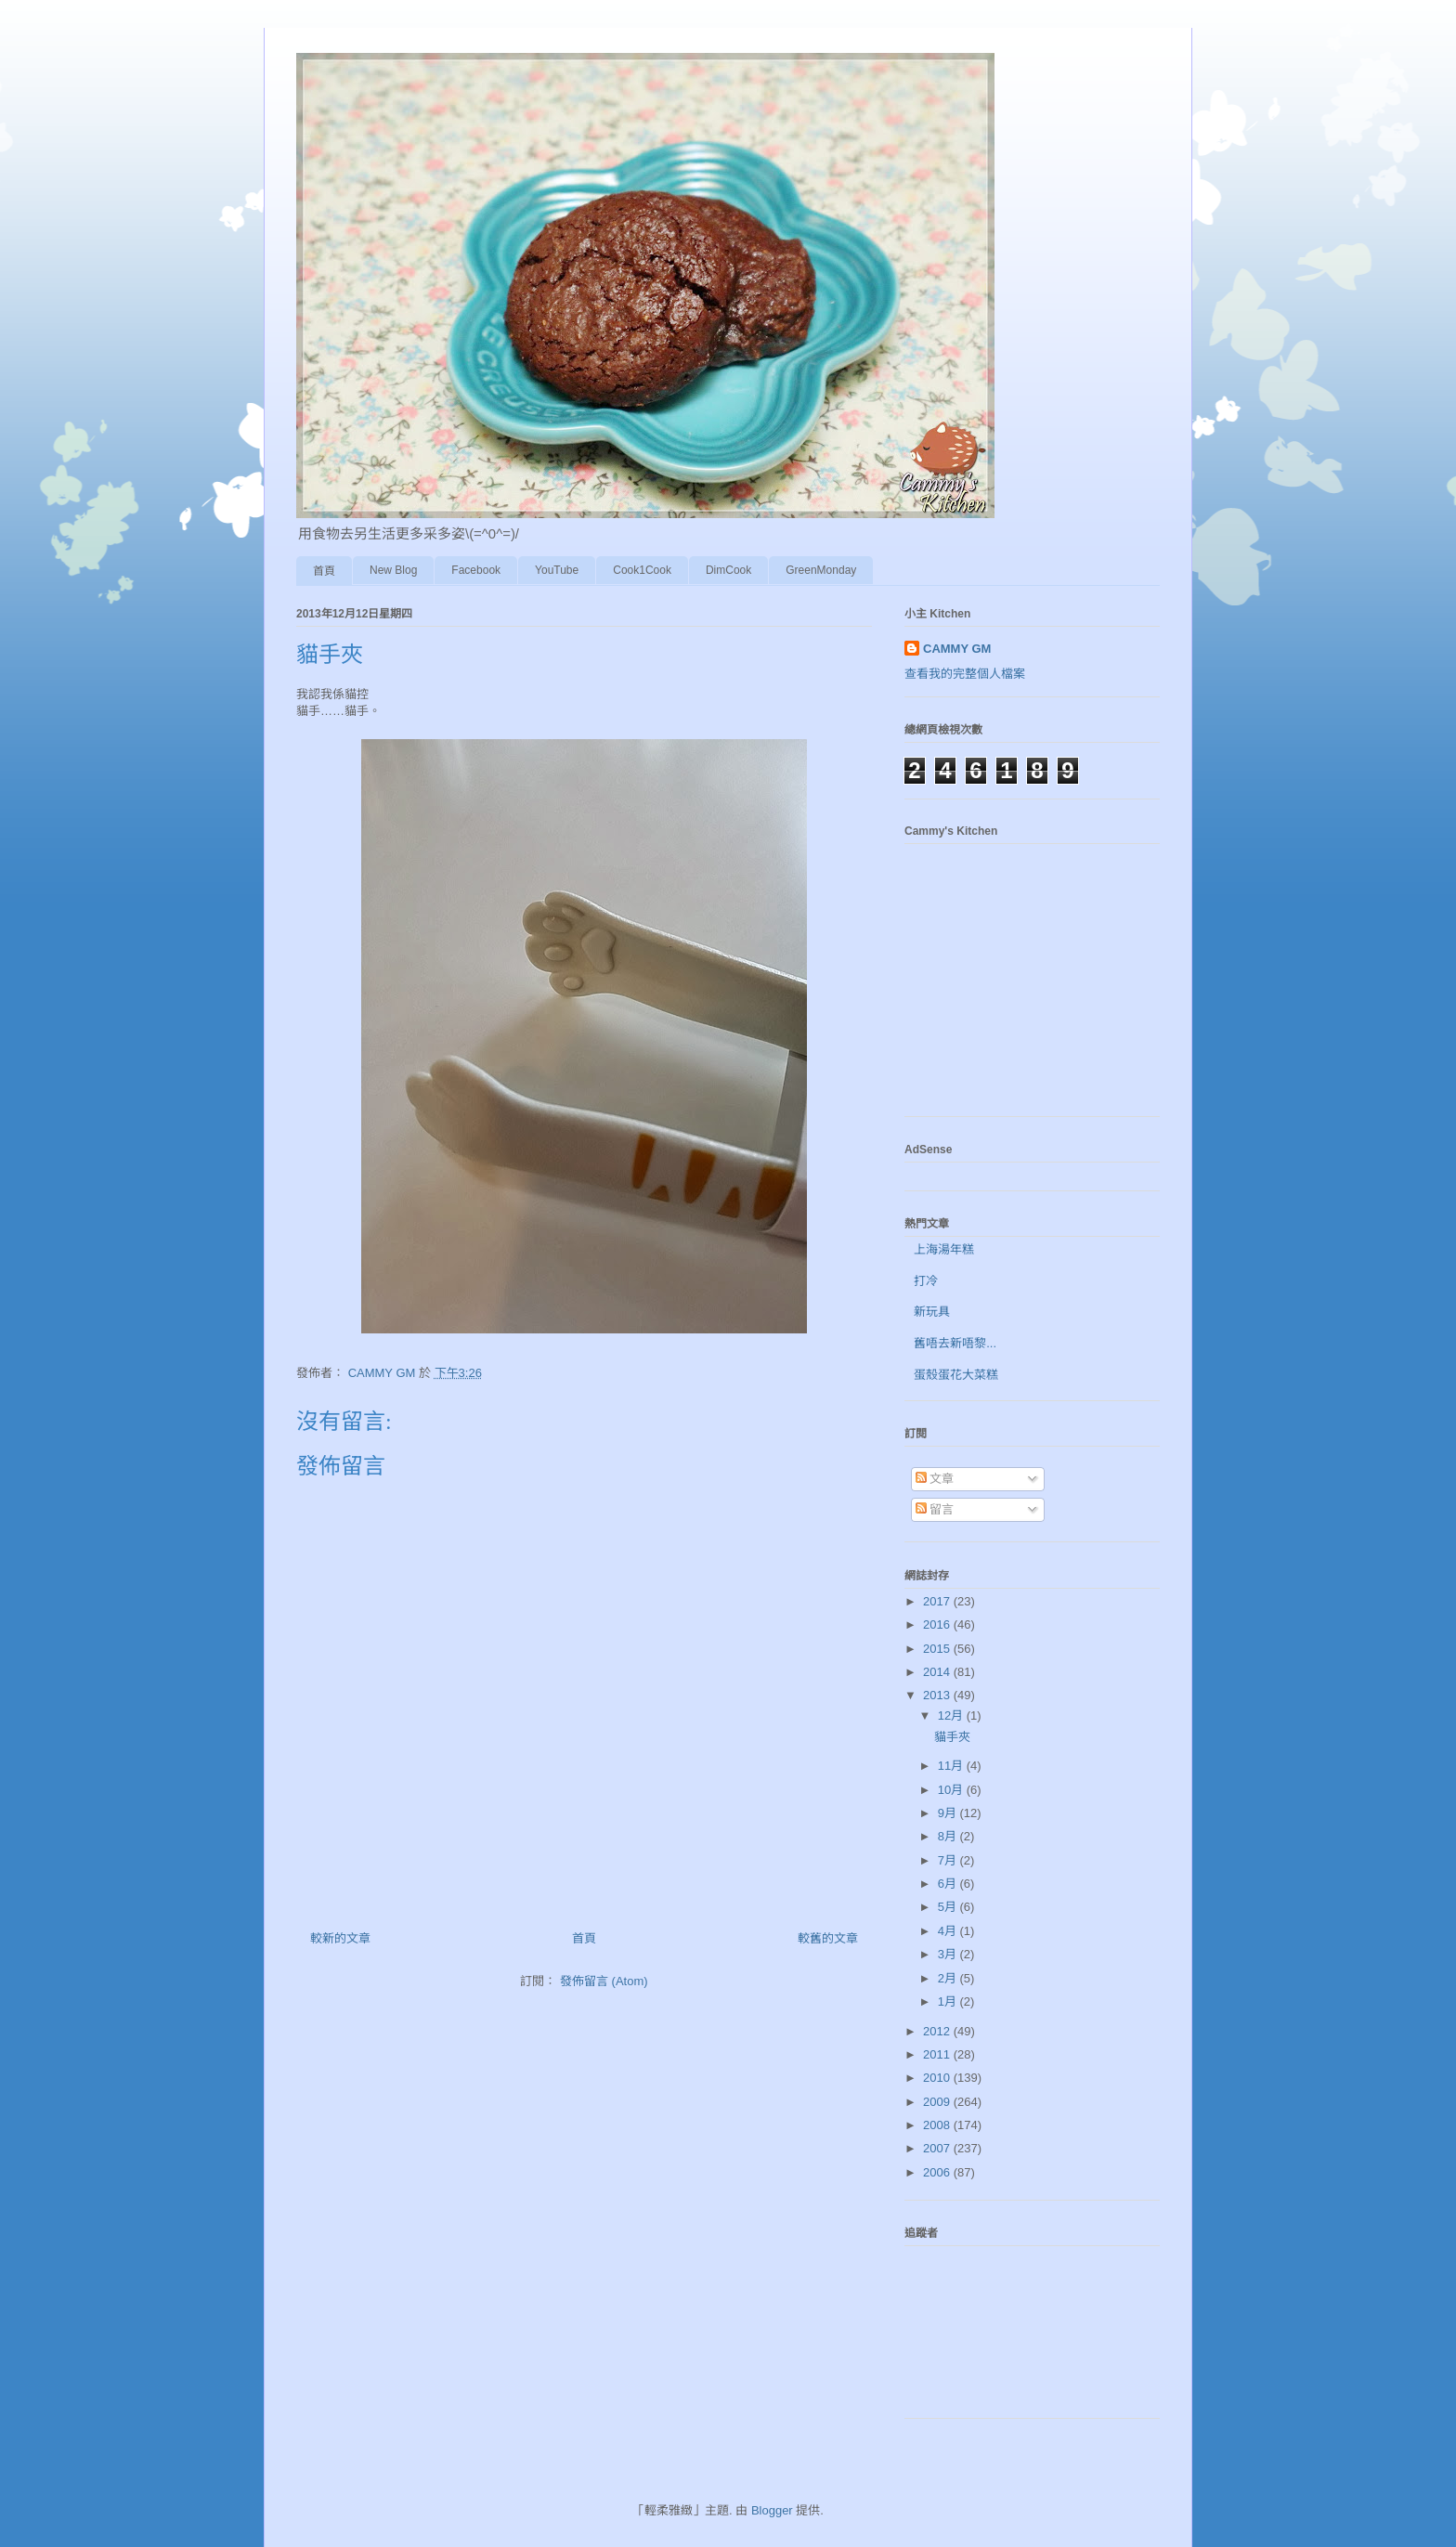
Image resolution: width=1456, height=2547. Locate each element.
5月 (949, 1907)
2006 (938, 2172)
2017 (938, 1601)
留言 (935, 1509)
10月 (952, 1790)
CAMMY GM (957, 649)
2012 (938, 2031)
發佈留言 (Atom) (604, 1981)
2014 (938, 1672)
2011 (938, 2054)
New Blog (393, 570)
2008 (938, 2125)
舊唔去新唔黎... (955, 1343)
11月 (952, 1766)
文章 (935, 1479)
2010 (938, 2078)
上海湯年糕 (944, 1249)
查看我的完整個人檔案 (964, 674)
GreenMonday (821, 570)
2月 (949, 1978)
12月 (952, 1715)
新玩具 (932, 1312)
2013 (938, 1695)
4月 (949, 1931)
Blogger (772, 2510)
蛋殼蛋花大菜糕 (956, 1375)
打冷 (926, 1281)
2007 (938, 2148)
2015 (938, 1649)
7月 (949, 1860)
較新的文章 (340, 1938)
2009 (938, 2102)
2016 (938, 1624)
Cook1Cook (642, 570)
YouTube (556, 570)
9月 (949, 1813)
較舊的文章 (828, 1938)
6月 (949, 1884)
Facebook (475, 570)
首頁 (324, 571)
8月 (949, 1836)
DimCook (728, 570)
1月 (949, 2001)
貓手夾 (952, 1737)
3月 (949, 1954)
